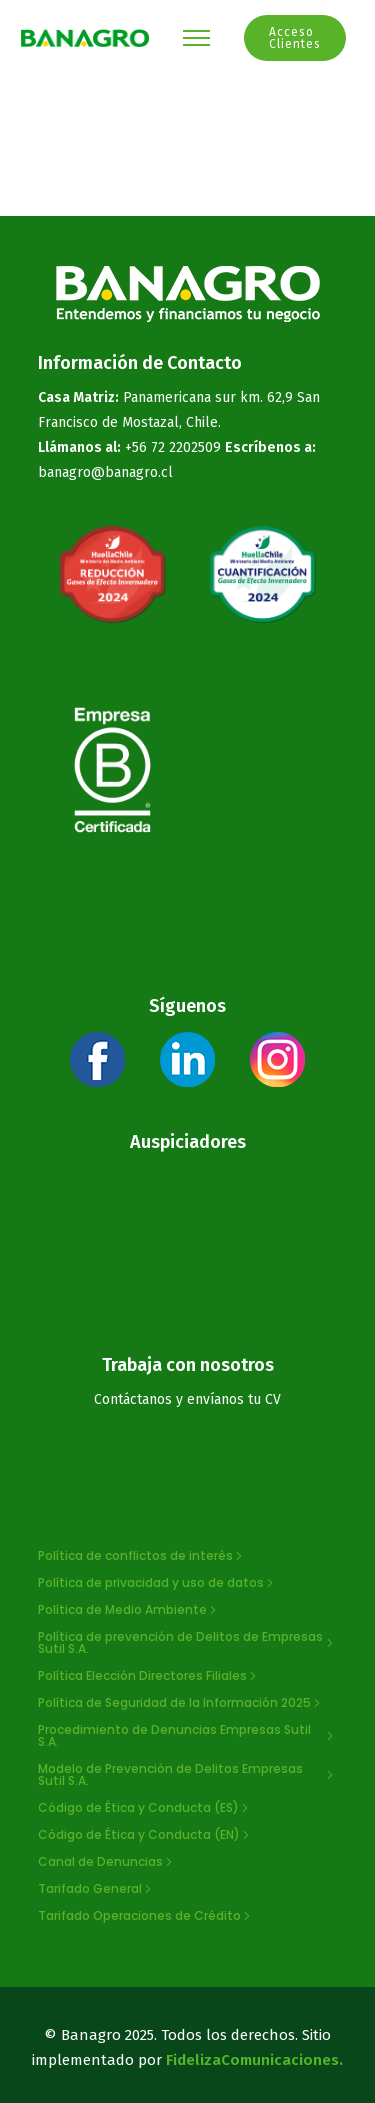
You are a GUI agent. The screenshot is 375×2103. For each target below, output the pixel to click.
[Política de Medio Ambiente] (129, 1610)
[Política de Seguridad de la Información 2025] (181, 1703)
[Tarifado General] (96, 1889)
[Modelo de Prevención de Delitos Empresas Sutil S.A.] (188, 1775)
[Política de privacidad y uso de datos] (157, 1583)
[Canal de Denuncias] (107, 1862)
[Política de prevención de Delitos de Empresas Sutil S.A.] (188, 1643)
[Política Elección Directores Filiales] (149, 1676)
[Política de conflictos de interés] (142, 1556)
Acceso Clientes (295, 38)
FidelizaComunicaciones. (254, 2060)
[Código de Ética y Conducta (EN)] (145, 1835)
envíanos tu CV (234, 1399)
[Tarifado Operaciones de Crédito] (146, 1916)
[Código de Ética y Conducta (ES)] (145, 1808)
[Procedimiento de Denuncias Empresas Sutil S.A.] (188, 1736)
